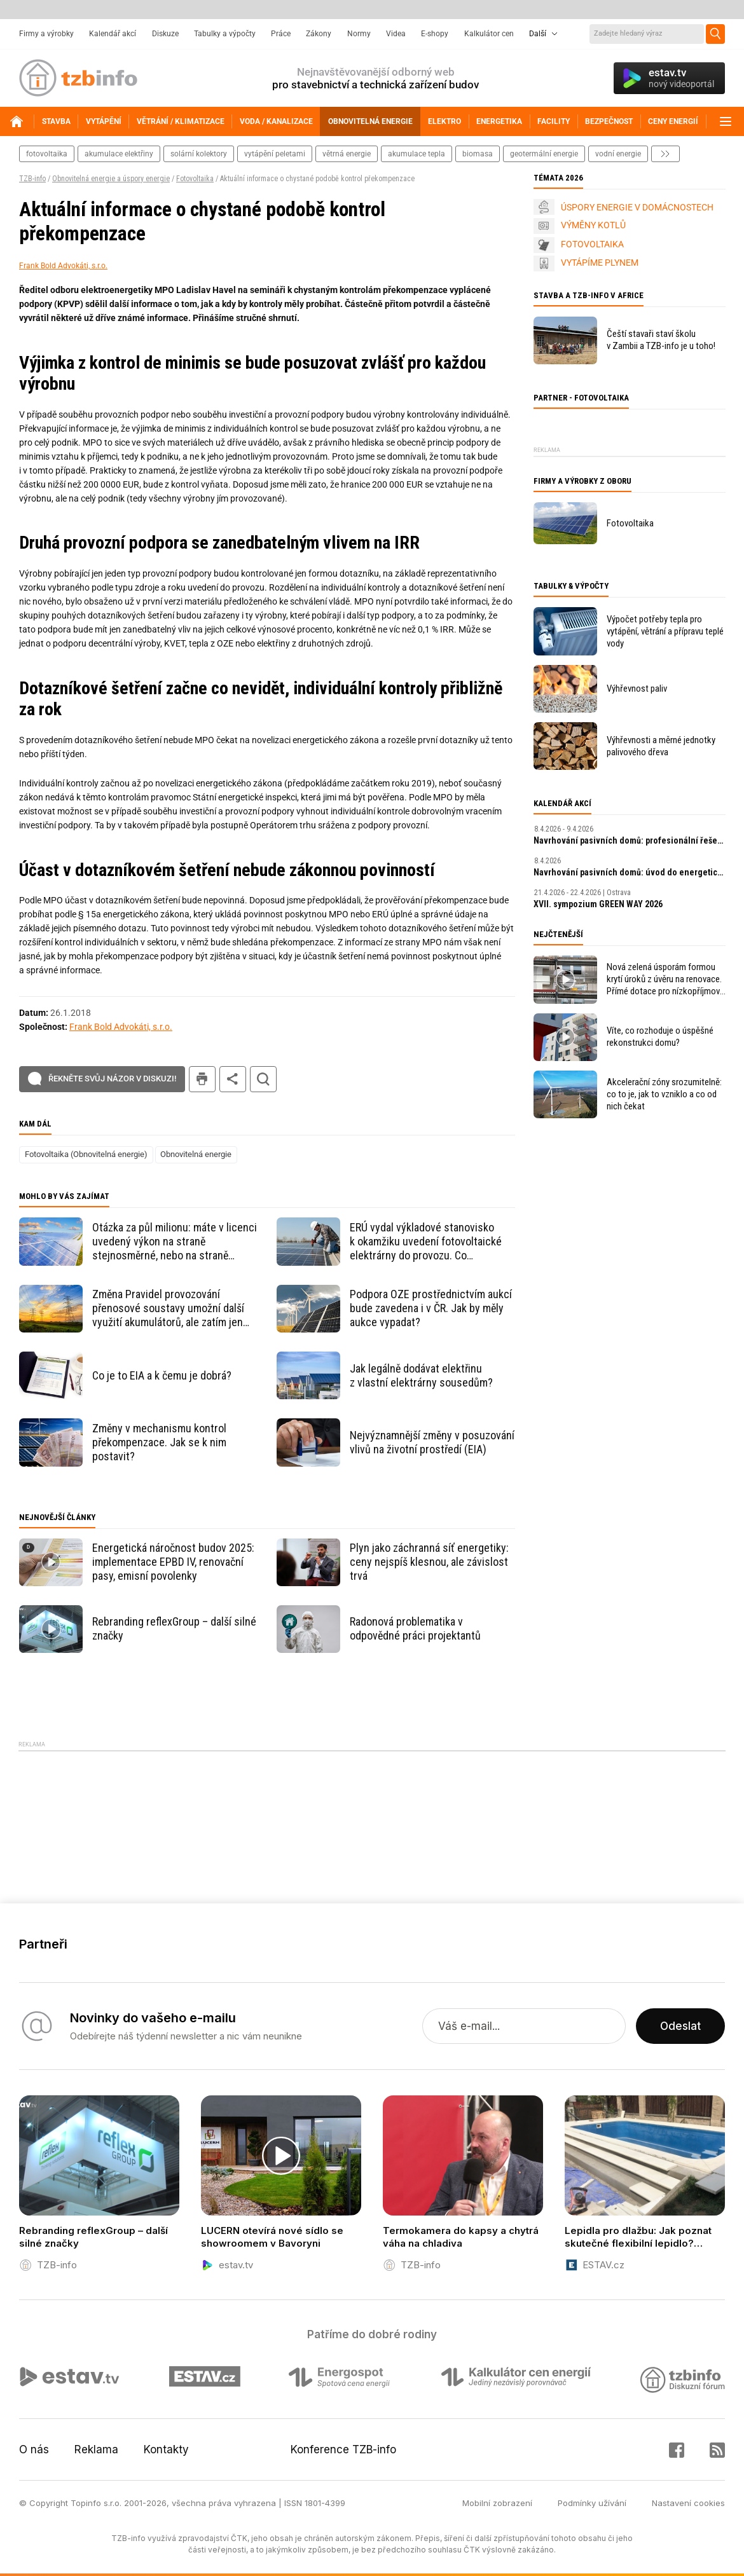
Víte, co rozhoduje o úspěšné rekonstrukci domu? (660, 1036)
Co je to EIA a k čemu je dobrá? (161, 1375)
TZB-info (32, 178)
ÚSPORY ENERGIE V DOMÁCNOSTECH (637, 207)
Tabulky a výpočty (225, 33)
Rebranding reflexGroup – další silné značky (174, 1628)
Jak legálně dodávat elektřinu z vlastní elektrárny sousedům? (421, 1375)
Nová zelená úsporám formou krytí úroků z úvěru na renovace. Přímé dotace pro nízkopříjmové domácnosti (665, 979)
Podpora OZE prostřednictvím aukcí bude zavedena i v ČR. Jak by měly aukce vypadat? (431, 1308)
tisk (202, 1079)
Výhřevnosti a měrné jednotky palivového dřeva (661, 746)
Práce (281, 33)
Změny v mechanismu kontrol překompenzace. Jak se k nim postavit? (159, 1442)
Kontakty (166, 2449)
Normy (359, 33)
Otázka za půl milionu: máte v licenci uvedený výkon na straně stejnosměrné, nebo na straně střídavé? (174, 1242)
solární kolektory (198, 153)
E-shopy (434, 33)
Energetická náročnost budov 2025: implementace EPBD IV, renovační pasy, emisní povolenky (173, 1561)
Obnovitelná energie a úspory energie (111, 178)
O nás (34, 2449)
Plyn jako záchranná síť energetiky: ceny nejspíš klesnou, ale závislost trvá (429, 1561)
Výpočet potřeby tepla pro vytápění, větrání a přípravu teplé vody (665, 631)
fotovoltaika (46, 153)
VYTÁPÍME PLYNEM (599, 262)
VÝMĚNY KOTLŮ (593, 225)
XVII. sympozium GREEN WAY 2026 (598, 904)
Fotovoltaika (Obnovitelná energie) (86, 1154)
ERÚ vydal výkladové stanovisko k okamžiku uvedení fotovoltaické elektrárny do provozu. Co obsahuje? (426, 1242)
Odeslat (680, 2026)
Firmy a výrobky (46, 33)
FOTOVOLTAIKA (592, 244)
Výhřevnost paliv (637, 688)
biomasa (477, 153)
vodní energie (618, 153)
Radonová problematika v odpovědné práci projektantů (415, 1628)
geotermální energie (544, 153)
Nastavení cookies (688, 2503)
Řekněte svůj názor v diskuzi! (112, 1078)
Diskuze (165, 33)
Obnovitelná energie (195, 1154)
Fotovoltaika (195, 178)
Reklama (96, 2449)
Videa (396, 33)
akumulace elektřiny (119, 153)
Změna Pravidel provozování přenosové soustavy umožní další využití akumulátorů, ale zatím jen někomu (168, 1308)
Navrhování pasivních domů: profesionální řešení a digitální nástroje (630, 840)
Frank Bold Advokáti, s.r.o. (63, 265)
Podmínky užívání (592, 2503)
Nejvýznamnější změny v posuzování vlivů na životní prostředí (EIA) (432, 1442)
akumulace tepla (416, 153)
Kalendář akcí (112, 33)
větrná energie (346, 153)
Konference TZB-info (343, 2449)
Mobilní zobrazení (497, 2503)
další (665, 154)
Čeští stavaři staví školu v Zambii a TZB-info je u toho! (661, 340)
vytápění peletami (274, 153)
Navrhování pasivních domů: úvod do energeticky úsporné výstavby (630, 872)
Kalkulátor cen (489, 33)
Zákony (318, 33)
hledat (263, 1079)
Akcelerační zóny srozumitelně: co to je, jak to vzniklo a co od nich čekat (664, 1094)
